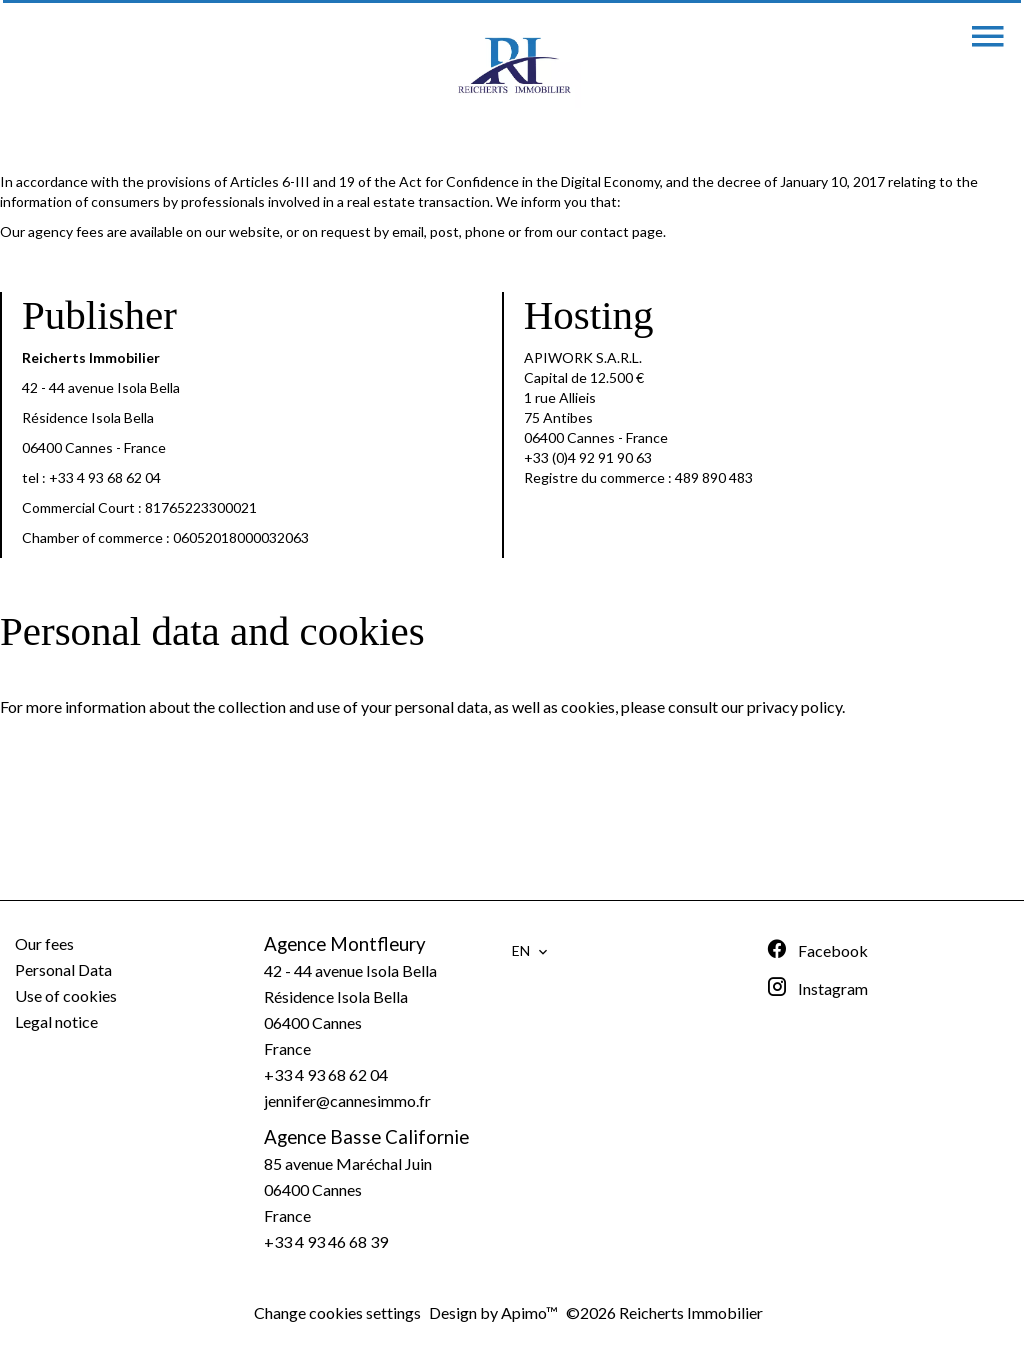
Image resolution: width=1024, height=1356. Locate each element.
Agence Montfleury (345, 944)
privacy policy (794, 706)
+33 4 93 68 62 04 (105, 477)
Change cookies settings (337, 1312)
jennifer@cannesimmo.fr (347, 1100)
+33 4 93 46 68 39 (326, 1241)
